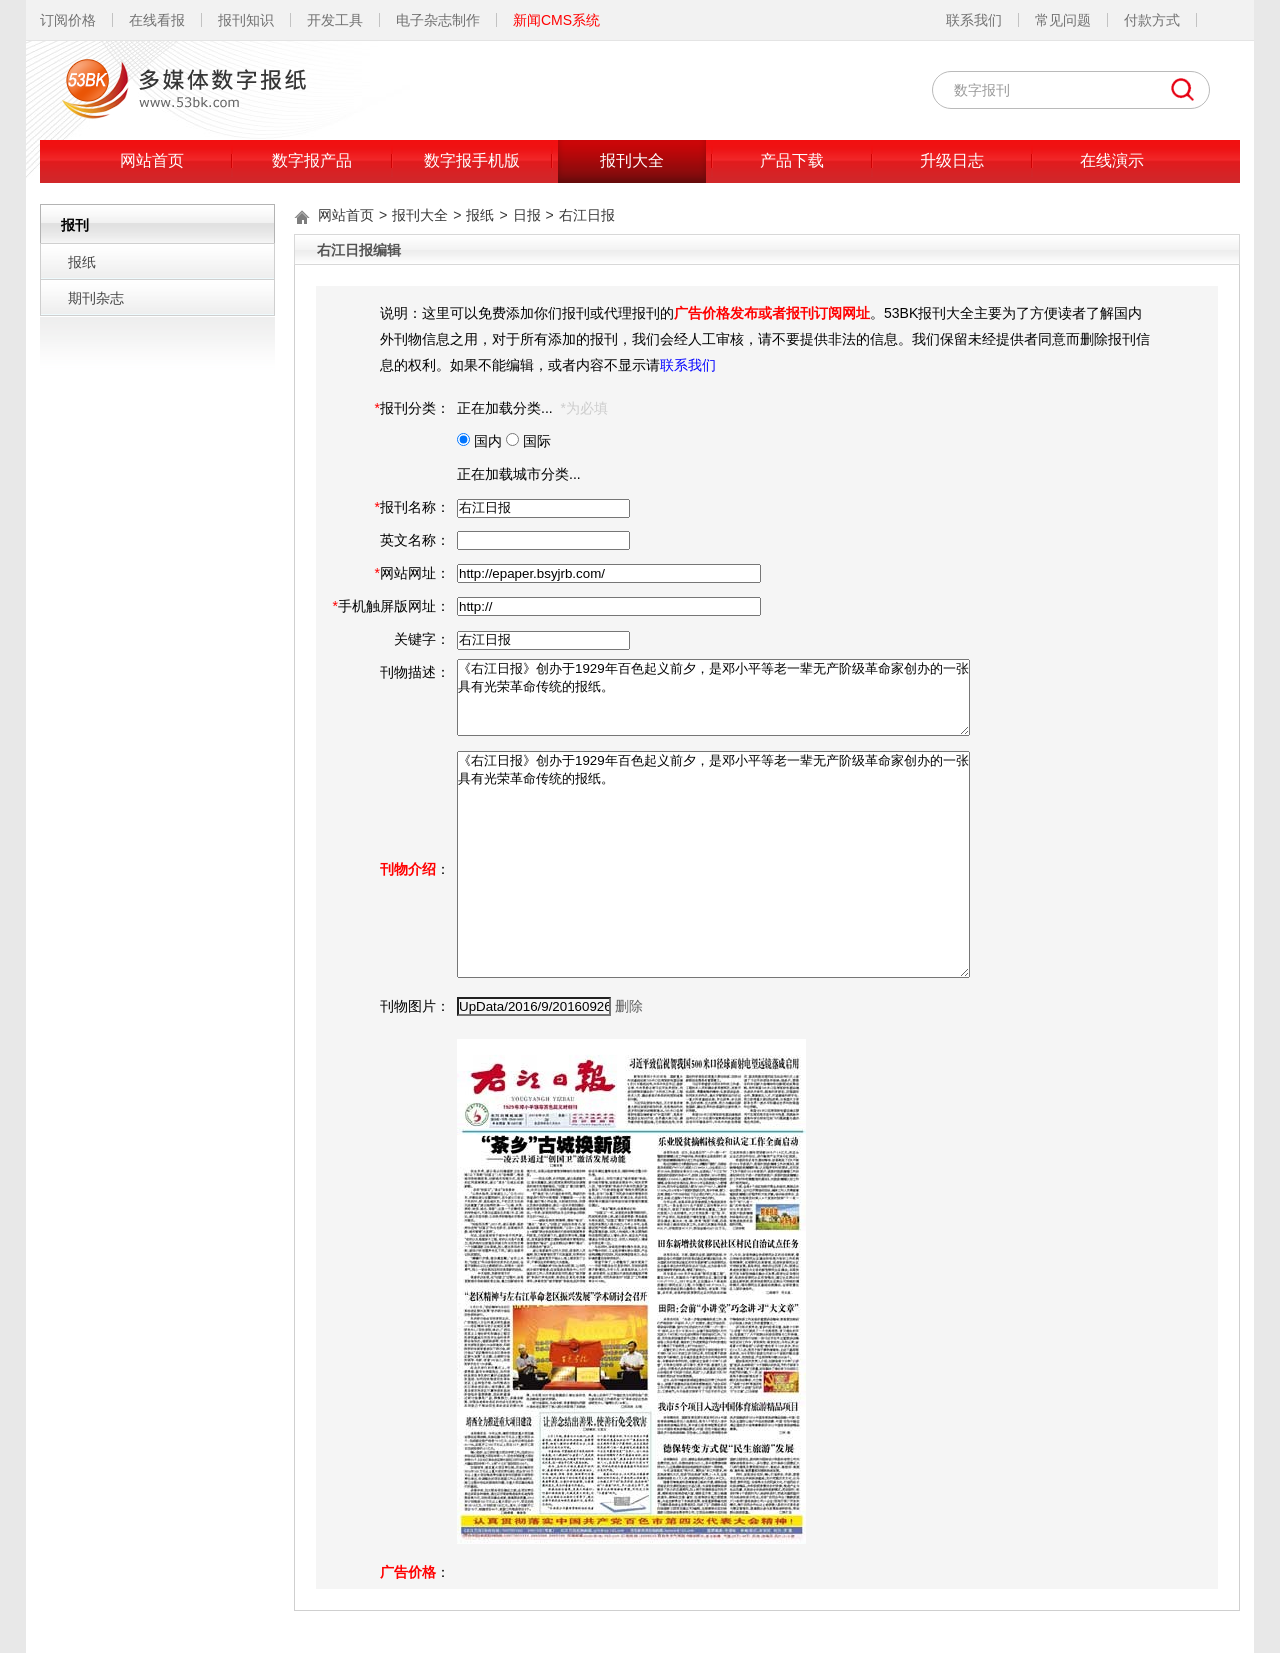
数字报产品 (312, 160)
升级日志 (952, 160)
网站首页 (152, 160)
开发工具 (335, 20)
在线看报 (157, 20)
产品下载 (792, 160)
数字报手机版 (472, 160)
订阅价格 (68, 20)
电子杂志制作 (438, 20)
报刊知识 (246, 20)
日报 (527, 215)
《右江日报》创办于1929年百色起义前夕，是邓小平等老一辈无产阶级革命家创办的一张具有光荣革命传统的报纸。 (713, 697)
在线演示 (1112, 160)
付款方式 (1152, 20)
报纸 (82, 262)
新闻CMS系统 (556, 20)
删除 (629, 1006)
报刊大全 (632, 160)
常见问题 (1063, 20)
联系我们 (974, 20)
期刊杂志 (96, 298)
